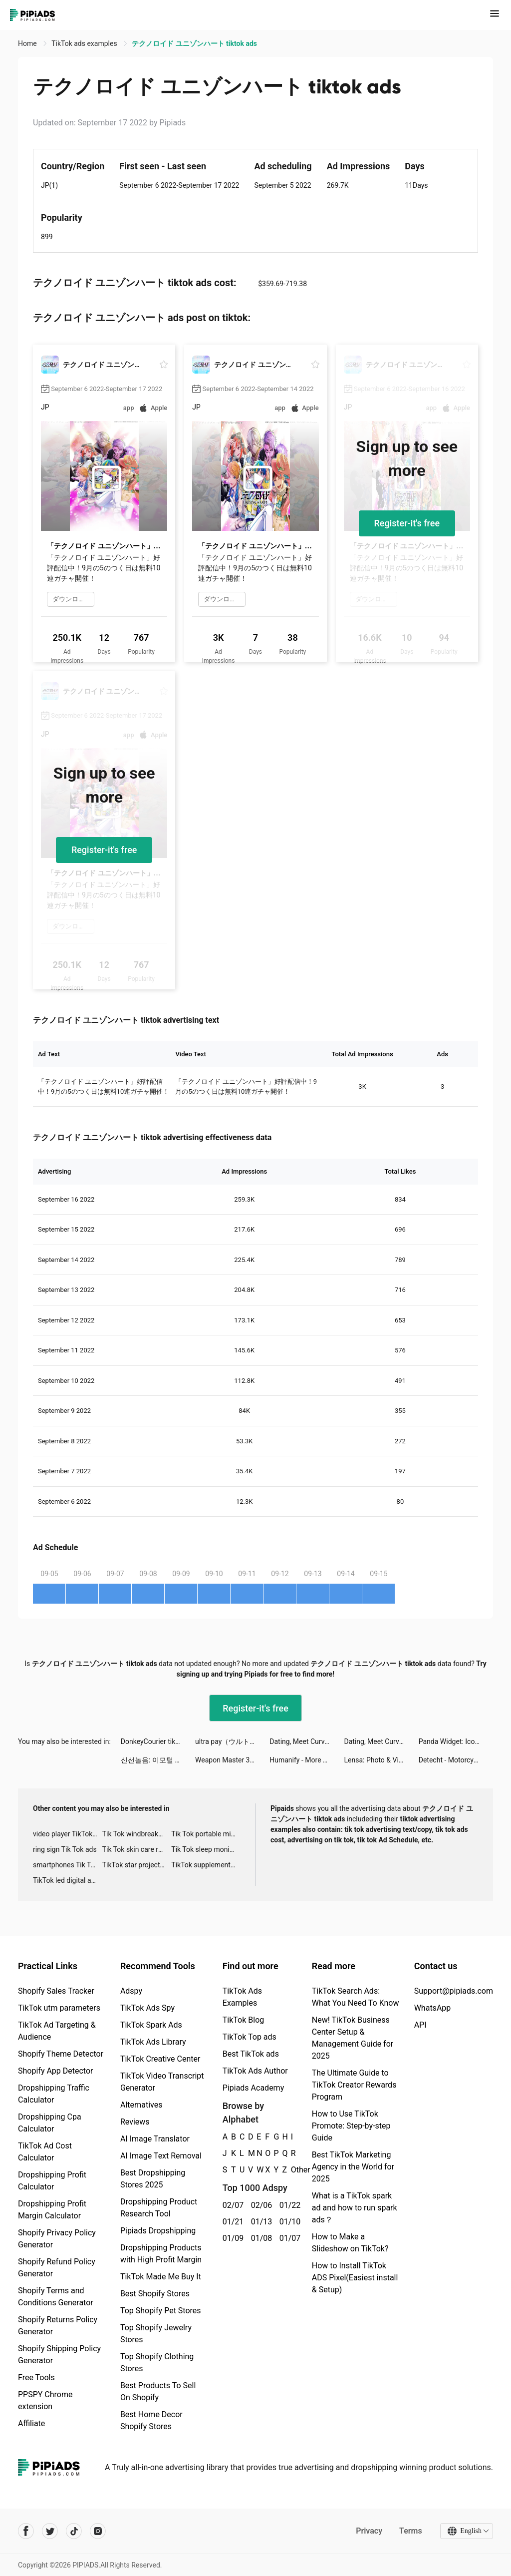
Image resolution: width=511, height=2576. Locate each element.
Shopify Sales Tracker (56, 1991)
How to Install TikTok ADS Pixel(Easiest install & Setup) (355, 2277)
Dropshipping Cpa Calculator (49, 2123)
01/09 (231, 2238)
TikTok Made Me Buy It (160, 2276)
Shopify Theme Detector (60, 2054)
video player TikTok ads (67, 1834)
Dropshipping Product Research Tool (158, 2207)
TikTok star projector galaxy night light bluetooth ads (137, 1865)
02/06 (259, 2205)
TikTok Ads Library (153, 2042)
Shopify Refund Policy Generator (56, 2267)
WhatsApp (432, 2008)
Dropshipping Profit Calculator (52, 2180)
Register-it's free (407, 523)
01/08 (259, 2238)
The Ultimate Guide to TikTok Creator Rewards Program (354, 2085)
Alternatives (141, 2105)
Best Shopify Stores (155, 2293)
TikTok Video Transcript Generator (162, 2082)
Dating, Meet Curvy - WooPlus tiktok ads (306, 1741)
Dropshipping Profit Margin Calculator (52, 2209)
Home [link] (28, 43)
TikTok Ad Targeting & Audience (57, 2031)
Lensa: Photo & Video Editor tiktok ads (381, 1760)
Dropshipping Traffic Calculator (53, 2094)
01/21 (231, 2221)
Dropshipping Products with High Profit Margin (161, 2253)
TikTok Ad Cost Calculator (45, 2151)
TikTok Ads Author (255, 2071)
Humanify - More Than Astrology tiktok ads (306, 1760)
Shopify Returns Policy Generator (57, 2325)
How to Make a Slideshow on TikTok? (350, 2242)
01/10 (288, 2221)
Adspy (131, 1991)
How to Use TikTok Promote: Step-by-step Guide (351, 2126)
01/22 (288, 2205)
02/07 (231, 2205)
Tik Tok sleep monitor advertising (206, 1849)
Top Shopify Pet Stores (160, 2310)
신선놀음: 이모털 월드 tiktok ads (158, 1760)
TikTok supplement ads (206, 1865)
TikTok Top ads (249, 2037)
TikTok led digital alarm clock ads (67, 1880)
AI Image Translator (155, 2139)
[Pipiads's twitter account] (50, 2531)
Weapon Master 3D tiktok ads (232, 1760)
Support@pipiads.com (453, 1991)
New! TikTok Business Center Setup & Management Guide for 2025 (352, 2038)
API (420, 2025)
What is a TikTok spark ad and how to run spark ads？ (354, 2207)
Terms (410, 2531)
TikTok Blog (243, 2020)
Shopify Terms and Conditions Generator (55, 2296)
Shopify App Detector (55, 2071)
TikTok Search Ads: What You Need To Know (355, 1997)
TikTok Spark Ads (151, 2025)
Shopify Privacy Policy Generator (57, 2238)
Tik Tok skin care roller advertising (137, 1849)
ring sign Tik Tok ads (65, 1849)
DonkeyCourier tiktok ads (158, 1741)
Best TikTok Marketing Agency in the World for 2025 (353, 2166)
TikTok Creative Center (160, 2059)
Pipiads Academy (253, 2088)
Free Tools (36, 2377)
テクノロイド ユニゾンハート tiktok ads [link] (194, 43)
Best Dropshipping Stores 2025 (152, 2178)
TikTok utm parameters (59, 2008)
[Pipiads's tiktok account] (74, 2531)
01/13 (259, 2221)
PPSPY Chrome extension (45, 2400)
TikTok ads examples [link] (85, 43)
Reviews (135, 2122)
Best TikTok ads (251, 2054)
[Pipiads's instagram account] (98, 2531)
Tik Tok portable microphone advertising (206, 1834)
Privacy (369, 2531)
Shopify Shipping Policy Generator (59, 2354)
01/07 (288, 2238)
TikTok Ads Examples (242, 1997)
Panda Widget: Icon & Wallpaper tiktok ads (456, 1741)
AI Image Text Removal (161, 2155)
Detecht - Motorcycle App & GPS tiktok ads (456, 1760)
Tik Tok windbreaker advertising (137, 1834)
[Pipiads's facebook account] (26, 2531)
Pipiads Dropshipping (158, 2230)
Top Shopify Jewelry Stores (156, 2333)
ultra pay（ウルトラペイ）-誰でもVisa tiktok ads (232, 1741)
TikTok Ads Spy (147, 2008)
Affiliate (31, 2423)
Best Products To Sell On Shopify (158, 2391)
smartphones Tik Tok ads (67, 1865)
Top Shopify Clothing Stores (157, 2362)
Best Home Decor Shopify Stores (151, 2420)
